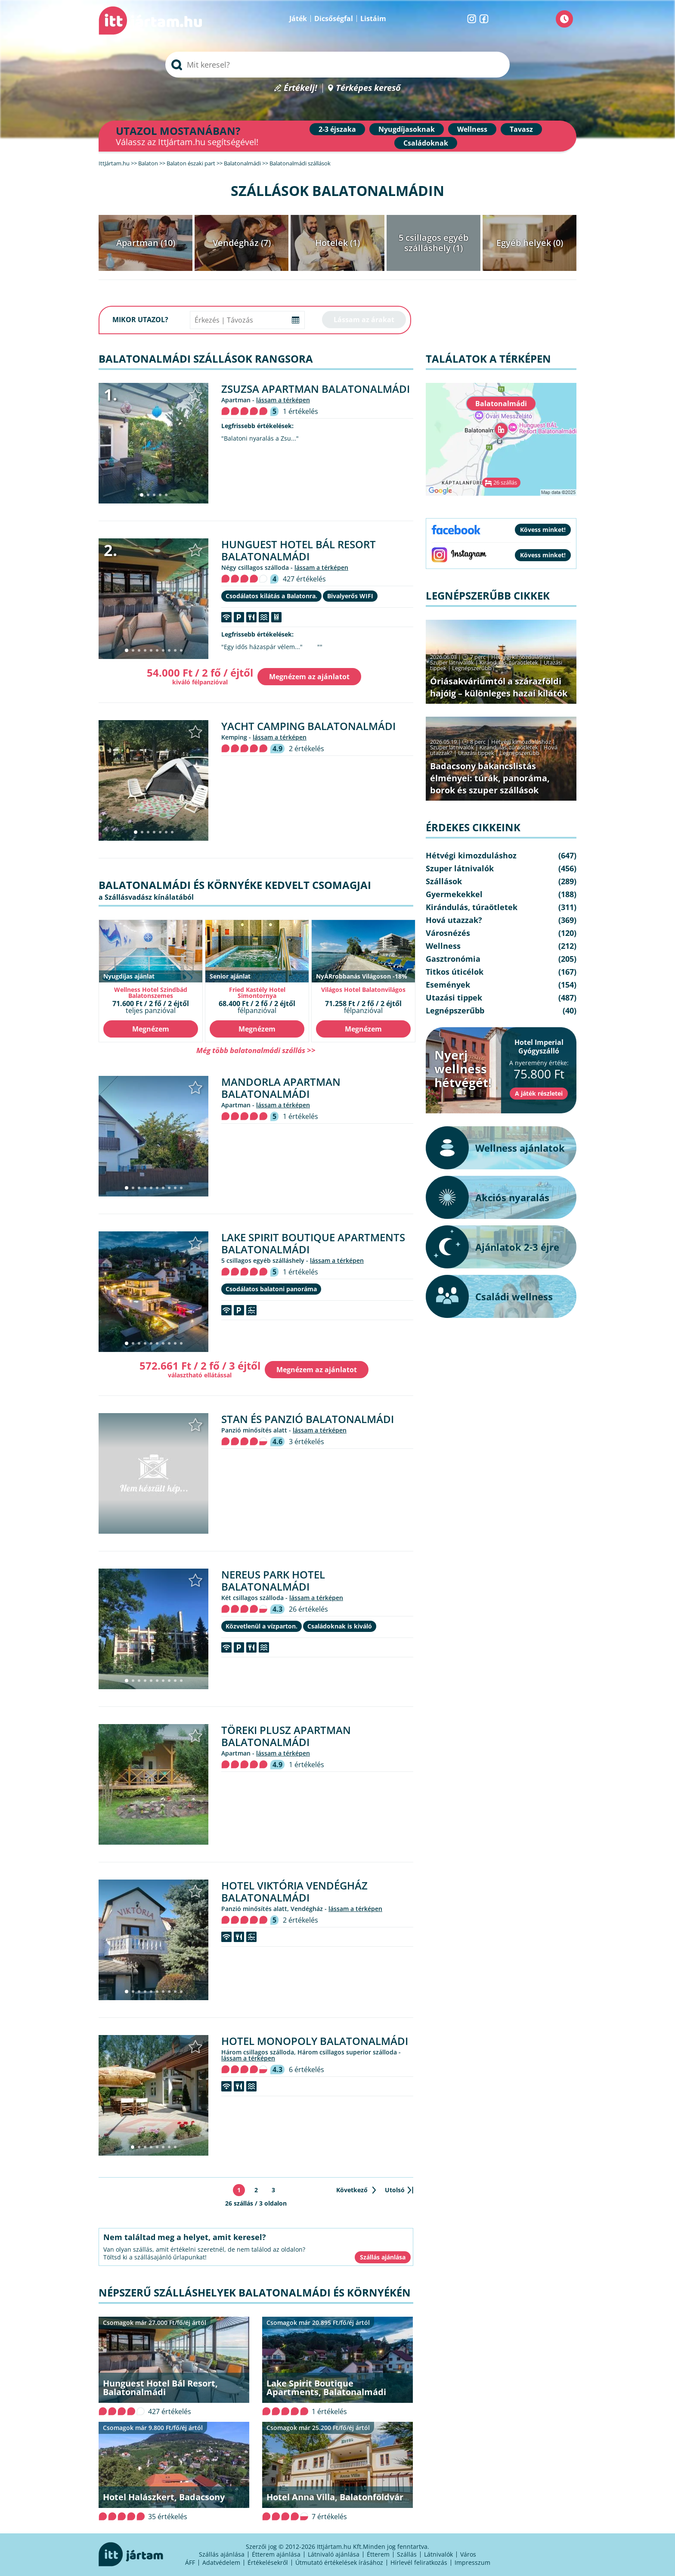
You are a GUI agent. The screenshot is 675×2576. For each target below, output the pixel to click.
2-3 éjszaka (337, 129)
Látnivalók (438, 2554)
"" (319, 647)
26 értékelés (308, 1609)
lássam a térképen (283, 400)
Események (448, 984)
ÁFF (190, 2562)
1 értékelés (300, 411)
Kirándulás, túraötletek (509, 662)
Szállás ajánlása (222, 2554)
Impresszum (472, 2562)
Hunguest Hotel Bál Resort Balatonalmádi (298, 550)
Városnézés (448, 933)
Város (468, 2554)
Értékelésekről (268, 2562)
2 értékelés (306, 748)
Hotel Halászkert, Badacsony (164, 2497)
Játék (298, 18)
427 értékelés (304, 579)
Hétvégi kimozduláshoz (521, 657)
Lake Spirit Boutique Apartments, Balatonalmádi (326, 2387)
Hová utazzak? (454, 920)
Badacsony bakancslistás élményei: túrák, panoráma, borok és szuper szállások (490, 778)
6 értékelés (306, 2069)
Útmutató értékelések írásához (339, 2562)
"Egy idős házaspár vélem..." (262, 647)
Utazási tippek (476, 753)
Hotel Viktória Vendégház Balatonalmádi (294, 1891)
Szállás (407, 2554)
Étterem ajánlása (276, 2554)
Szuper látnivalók (452, 662)
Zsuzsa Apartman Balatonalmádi (315, 389)
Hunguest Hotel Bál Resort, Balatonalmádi (160, 2387)
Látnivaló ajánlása (333, 2554)
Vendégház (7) (242, 243)
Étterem (378, 2554)
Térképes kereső (368, 88)
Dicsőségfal (333, 18)
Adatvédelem (221, 2562)
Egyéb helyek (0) (529, 243)
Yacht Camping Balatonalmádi (308, 726)
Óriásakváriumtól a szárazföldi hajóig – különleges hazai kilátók (498, 687)
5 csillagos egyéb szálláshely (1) (433, 243)
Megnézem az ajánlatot (309, 676)
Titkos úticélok (454, 972)
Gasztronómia (453, 959)
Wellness (472, 129)
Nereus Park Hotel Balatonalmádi (273, 1580)
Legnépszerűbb (472, 668)
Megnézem (150, 1029)
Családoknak (425, 143)
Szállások (444, 881)
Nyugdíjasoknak (406, 129)
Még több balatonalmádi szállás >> (256, 1050)
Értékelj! (300, 88)
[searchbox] (337, 65)
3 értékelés (306, 1441)
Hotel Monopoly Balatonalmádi (314, 2041)
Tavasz (521, 129)
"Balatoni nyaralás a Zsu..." (260, 438)
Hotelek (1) (337, 243)
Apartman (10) (145, 243)
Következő (352, 2190)
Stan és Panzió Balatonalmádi (307, 1419)
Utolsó (395, 2190)
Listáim (373, 18)
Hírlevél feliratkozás (418, 2562)
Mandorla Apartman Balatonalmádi (281, 1088)
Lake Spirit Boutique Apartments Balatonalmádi (313, 1243)
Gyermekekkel (454, 894)
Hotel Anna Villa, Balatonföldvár (334, 2497)
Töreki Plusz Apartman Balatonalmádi (286, 1736)
